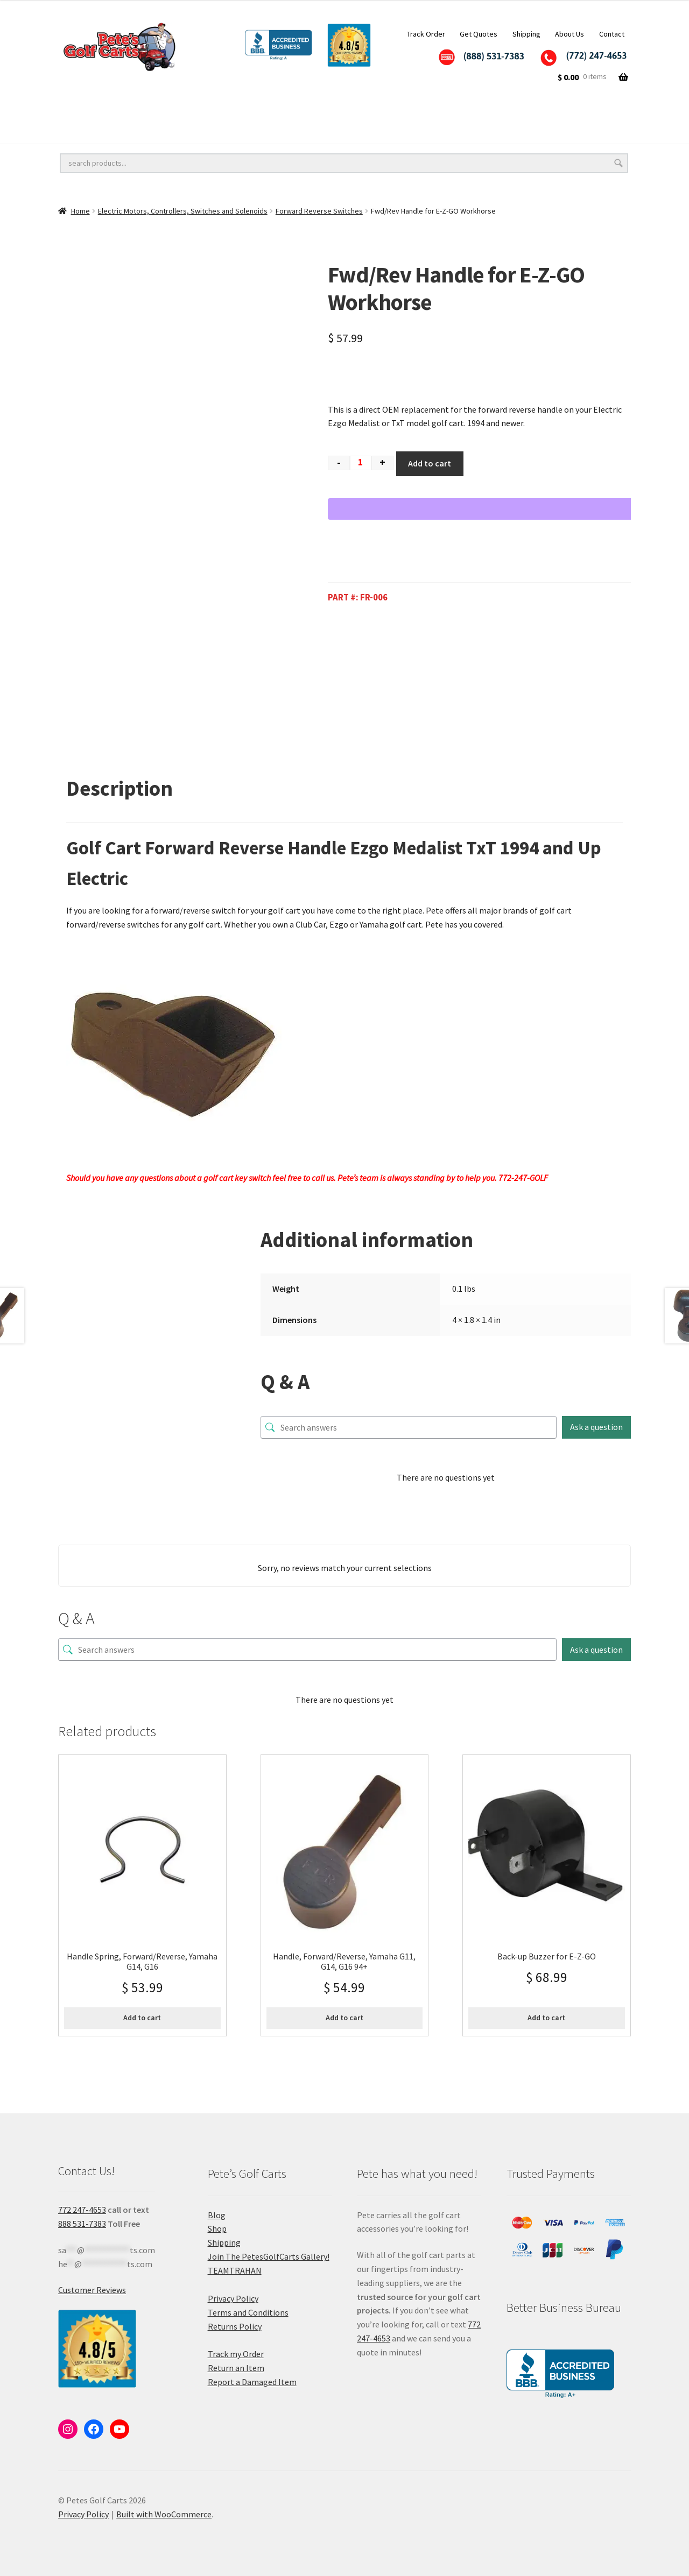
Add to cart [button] (142, 2017)
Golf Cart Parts (196, 131)
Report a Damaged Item (252, 2381)
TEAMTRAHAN (235, 2270)
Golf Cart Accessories (338, 109)
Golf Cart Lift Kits (229, 109)
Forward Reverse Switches (319, 211)
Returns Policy (235, 2326)
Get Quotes (478, 34)
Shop (217, 2228)
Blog (217, 2215)
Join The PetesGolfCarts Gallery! (268, 2256)
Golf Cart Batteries (95, 131)
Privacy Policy (233, 2298)
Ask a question (596, 1426)
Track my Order (236, 2353)
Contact (611, 34)
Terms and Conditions (248, 2312)
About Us (569, 34)
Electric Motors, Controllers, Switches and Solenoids (183, 211)
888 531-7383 (82, 2223)
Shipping (526, 34)
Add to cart (429, 463)
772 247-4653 (82, 2209)
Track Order (426, 34)
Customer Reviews (92, 2289)
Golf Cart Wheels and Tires (110, 109)
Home (80, 211)
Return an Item (236, 2367)
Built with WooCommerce (164, 2514)
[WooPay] (483, 509)
